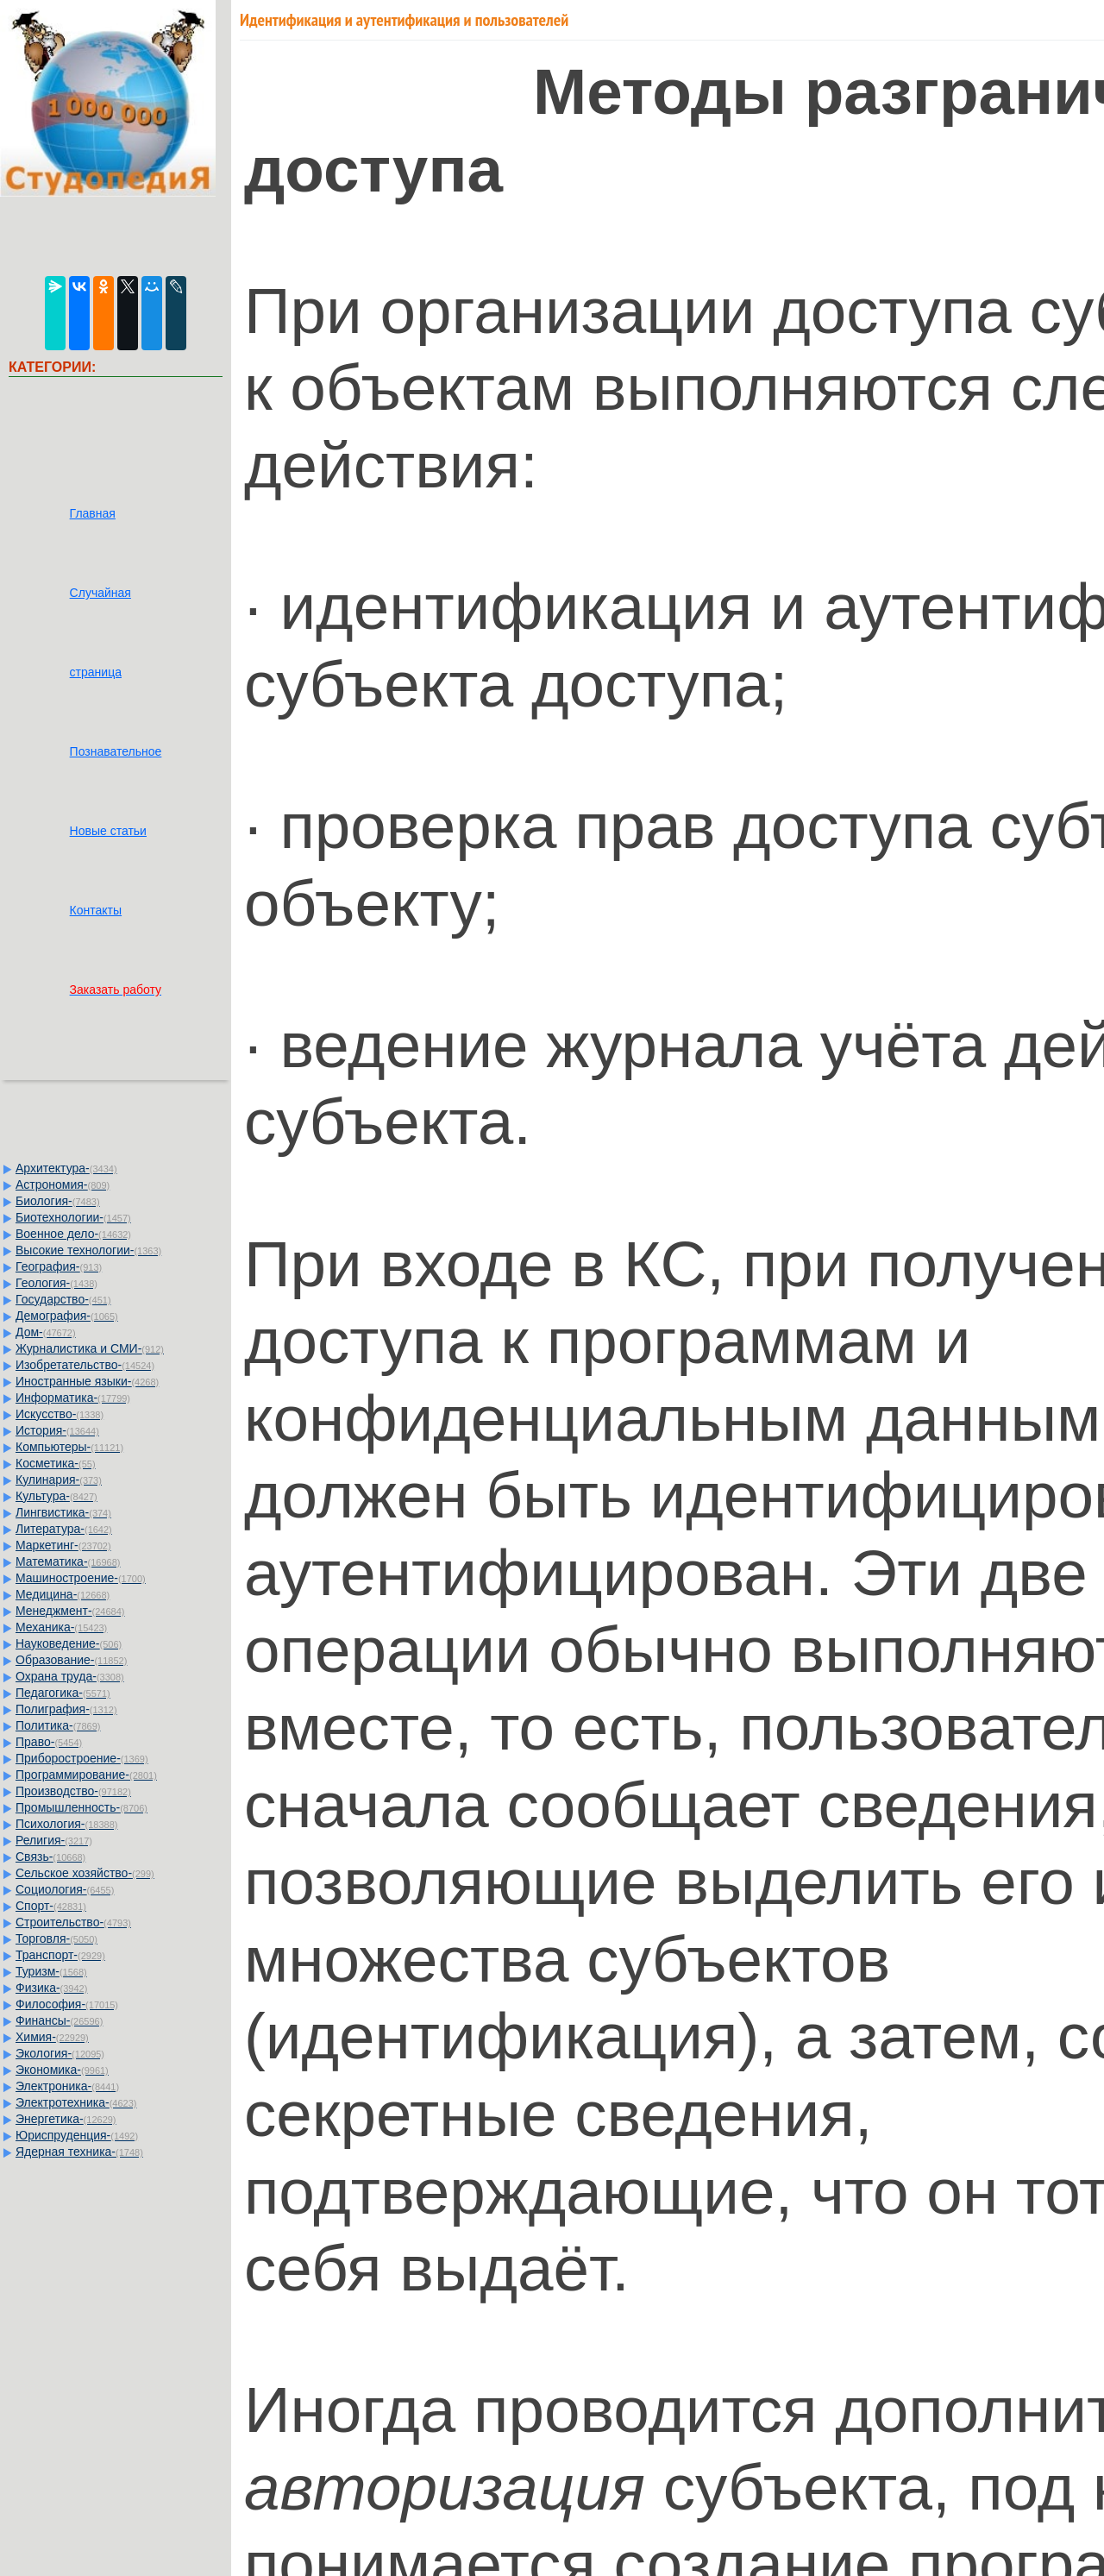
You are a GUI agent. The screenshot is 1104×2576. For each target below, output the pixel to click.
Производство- (73, 1791)
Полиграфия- (66, 1709)
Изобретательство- (85, 1365)
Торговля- (56, 1938)
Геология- (56, 1283)
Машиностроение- (81, 1578)
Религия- (54, 1840)
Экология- (60, 2053)
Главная (93, 513)
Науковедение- (69, 1643)
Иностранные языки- (87, 1381)
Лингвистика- (63, 1512)
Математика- (68, 1561)
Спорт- (51, 1906)
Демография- (67, 1316)
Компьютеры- (69, 1447)
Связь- (50, 1856)
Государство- (63, 1299)
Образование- (71, 1660)
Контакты (96, 910)
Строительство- (73, 1922)
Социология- (65, 1889)
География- (59, 1266)
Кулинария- (59, 1479)
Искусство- (60, 1414)
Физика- (51, 1988)
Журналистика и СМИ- (90, 1348)
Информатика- (73, 1397)
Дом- (46, 1332)
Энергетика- (66, 2119)
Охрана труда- (70, 1676)
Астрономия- (63, 1184)
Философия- (67, 2004)
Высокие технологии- (88, 1250)
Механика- (61, 1627)
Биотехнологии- (73, 1217)
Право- (49, 1742)
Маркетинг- (63, 1545)
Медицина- (63, 1594)
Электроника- (67, 2086)
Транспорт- (60, 1955)
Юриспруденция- (77, 2135)
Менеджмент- (70, 1611)
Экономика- (62, 2070)
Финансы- (59, 2020)
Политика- (58, 1725)
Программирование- (86, 1774)
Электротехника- (76, 2102)
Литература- (64, 1529)
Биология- (58, 1201)
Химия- (52, 2037)
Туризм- (51, 1971)
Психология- (66, 1824)
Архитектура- (66, 1168)
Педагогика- (63, 1693)
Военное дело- (73, 1234)
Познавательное (116, 751)
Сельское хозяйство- (85, 1873)
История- (57, 1430)
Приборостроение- (82, 1758)
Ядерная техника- (79, 2151)
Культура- (56, 1496)
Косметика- (56, 1463)
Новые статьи (108, 831)
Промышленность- (81, 1807)
